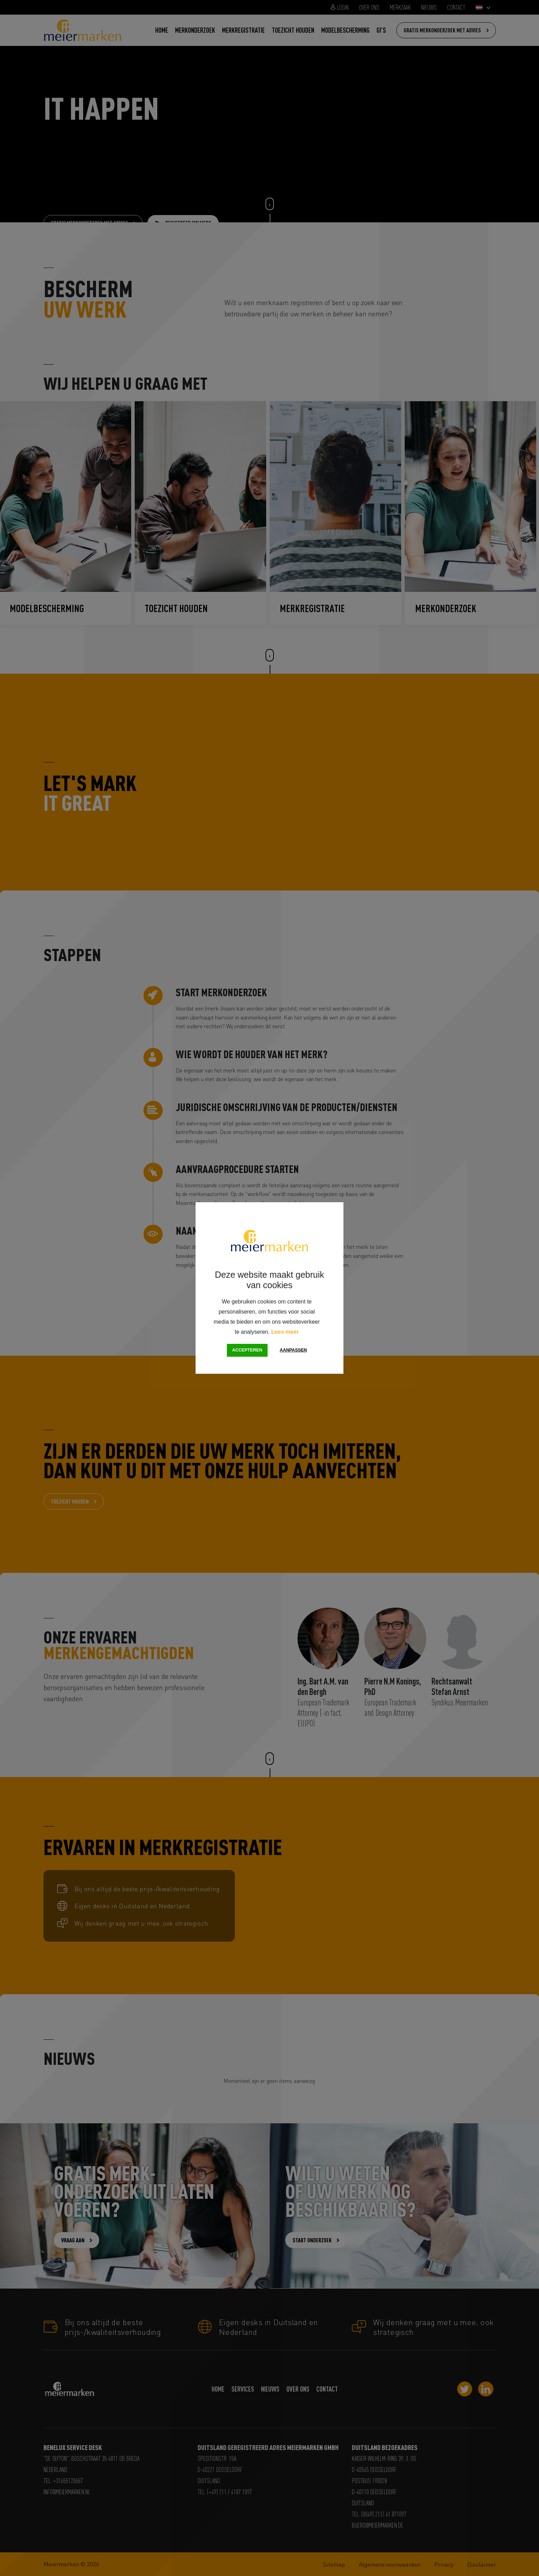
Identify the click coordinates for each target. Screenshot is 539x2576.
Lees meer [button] (285, 1332)
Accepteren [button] (247, 1350)
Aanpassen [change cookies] (293, 1350)
